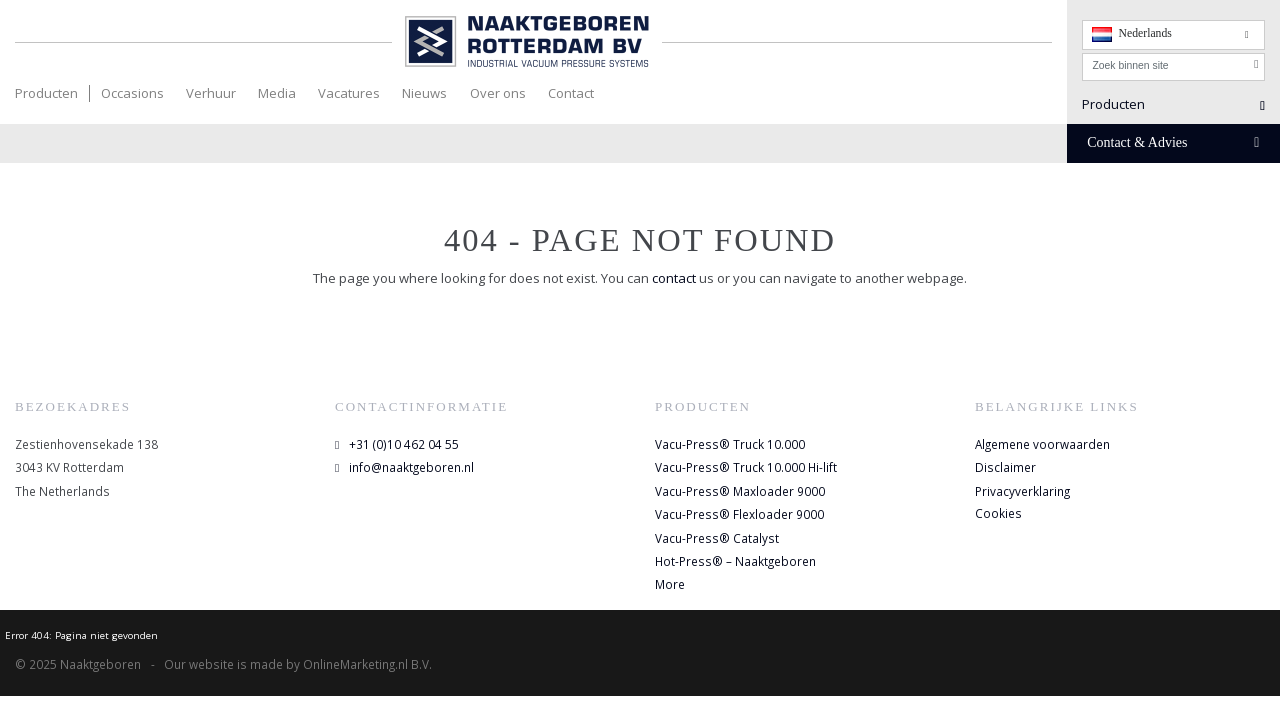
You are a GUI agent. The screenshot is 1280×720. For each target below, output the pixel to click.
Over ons (498, 93)
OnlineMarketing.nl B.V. (367, 664)
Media (277, 93)
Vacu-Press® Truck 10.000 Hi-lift (746, 467)
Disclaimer (1005, 467)
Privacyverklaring (1022, 491)
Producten (46, 93)
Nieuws (424, 93)
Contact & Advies (1173, 142)
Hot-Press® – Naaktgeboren (735, 561)
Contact (571, 93)
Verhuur (211, 93)
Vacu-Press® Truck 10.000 (730, 444)
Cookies (998, 513)
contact (675, 278)
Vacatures (349, 93)
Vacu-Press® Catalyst (717, 538)
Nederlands (1131, 34)
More (670, 584)
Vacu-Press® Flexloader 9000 (739, 514)
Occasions (132, 93)
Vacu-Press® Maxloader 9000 (740, 491)
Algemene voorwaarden (1042, 444)
